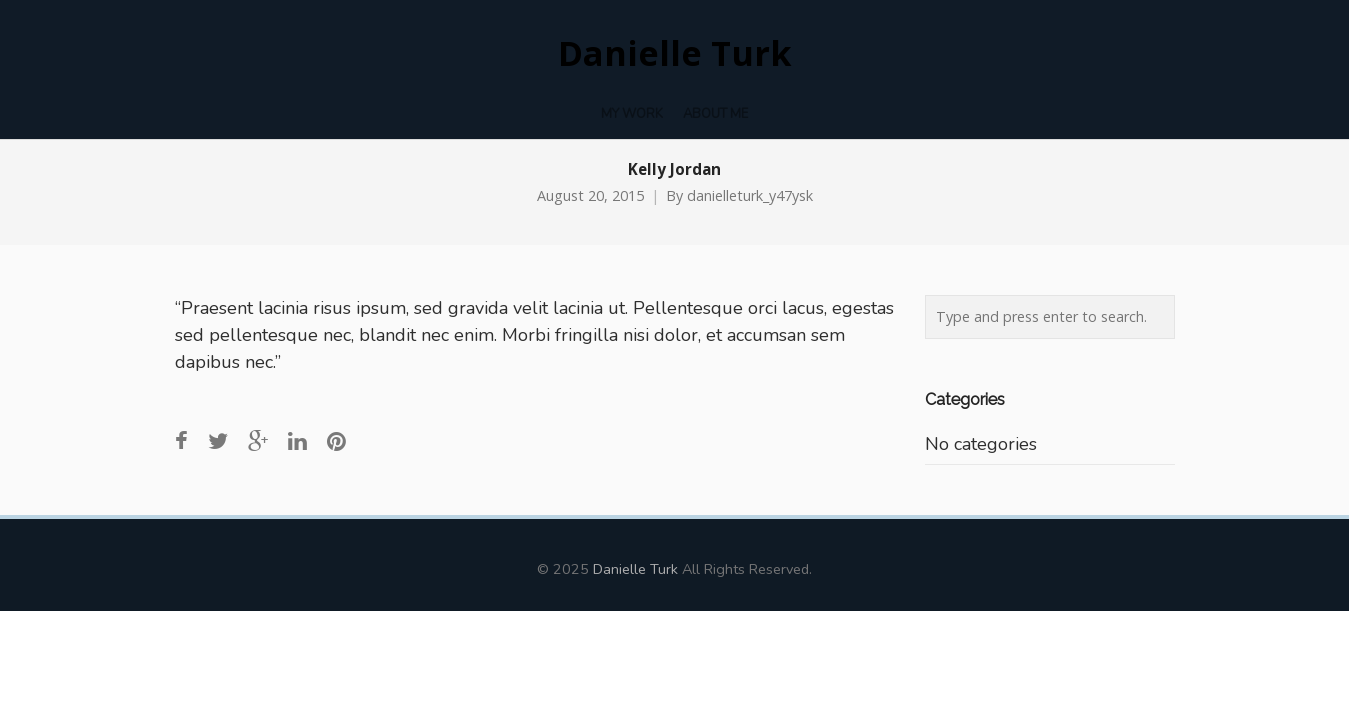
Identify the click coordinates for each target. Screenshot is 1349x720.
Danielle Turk (675, 54)
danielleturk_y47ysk (750, 195)
